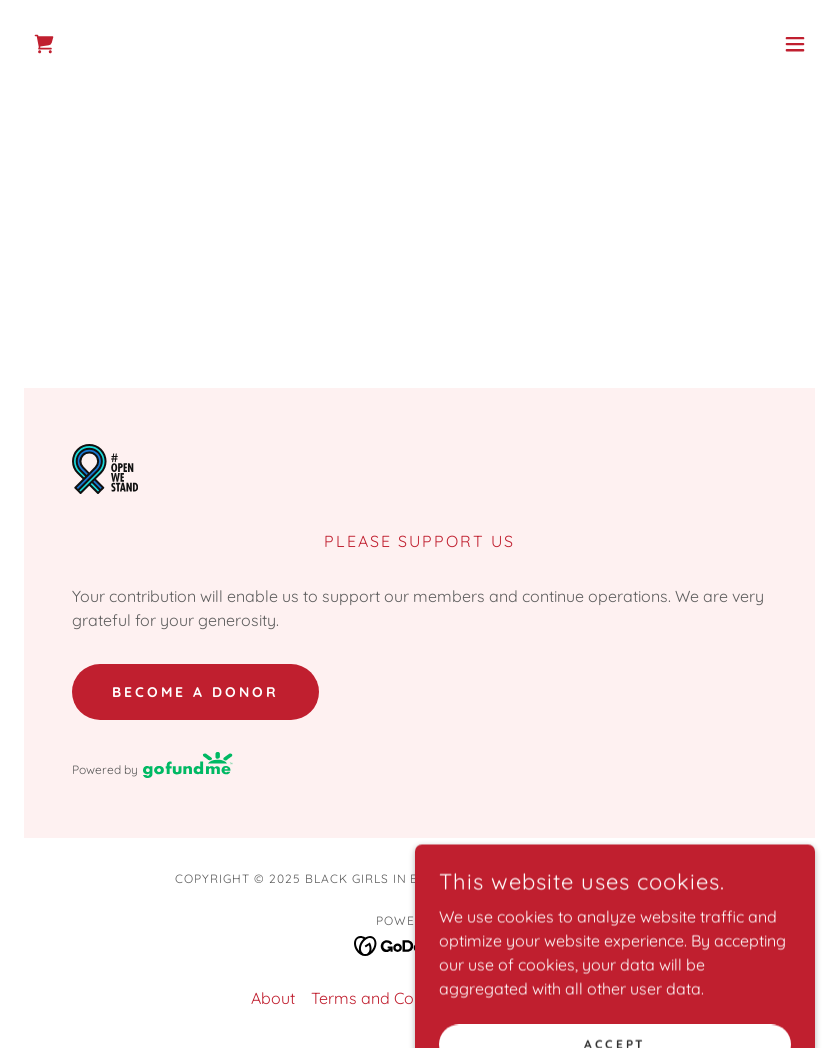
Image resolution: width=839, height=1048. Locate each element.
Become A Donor (195, 692)
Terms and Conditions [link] (391, 998)
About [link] (273, 998)
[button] (795, 44)
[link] (44, 44)
